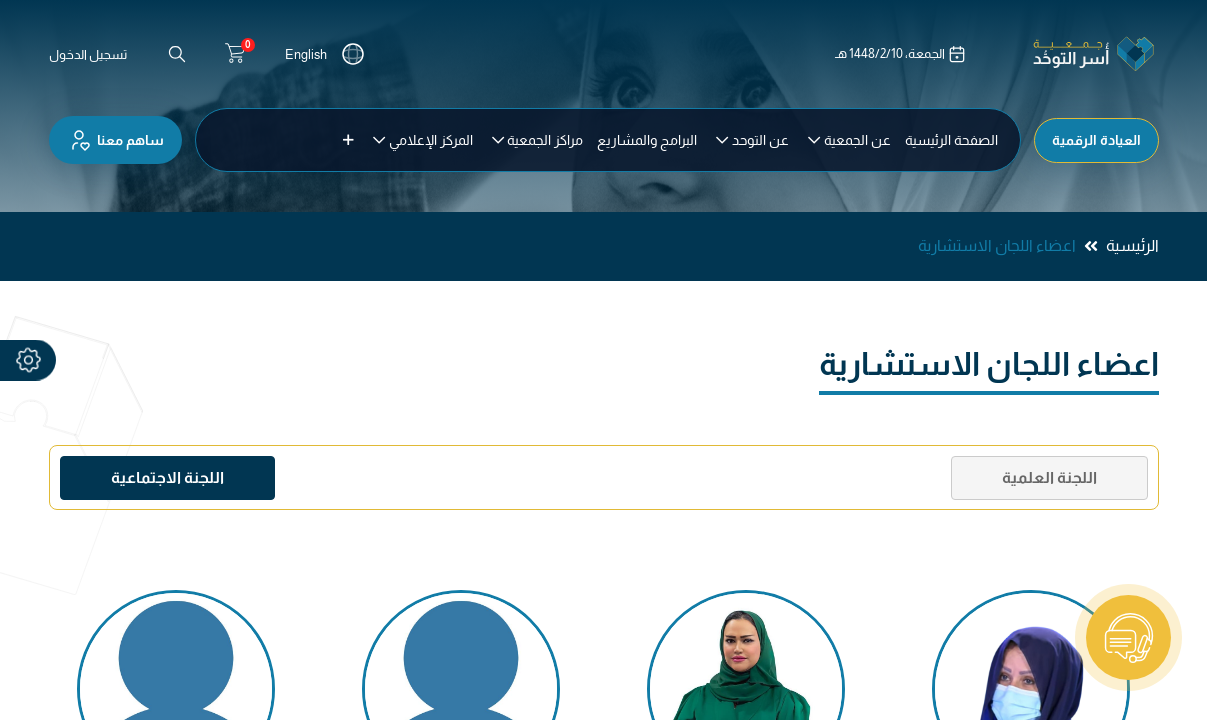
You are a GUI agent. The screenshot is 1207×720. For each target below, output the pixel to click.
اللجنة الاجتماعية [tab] (167, 477)
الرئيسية (1132, 245)
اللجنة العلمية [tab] (1049, 477)
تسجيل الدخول (88, 54)
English (306, 54)
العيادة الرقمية (1096, 140)
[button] (348, 140)
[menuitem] (951, 140)
